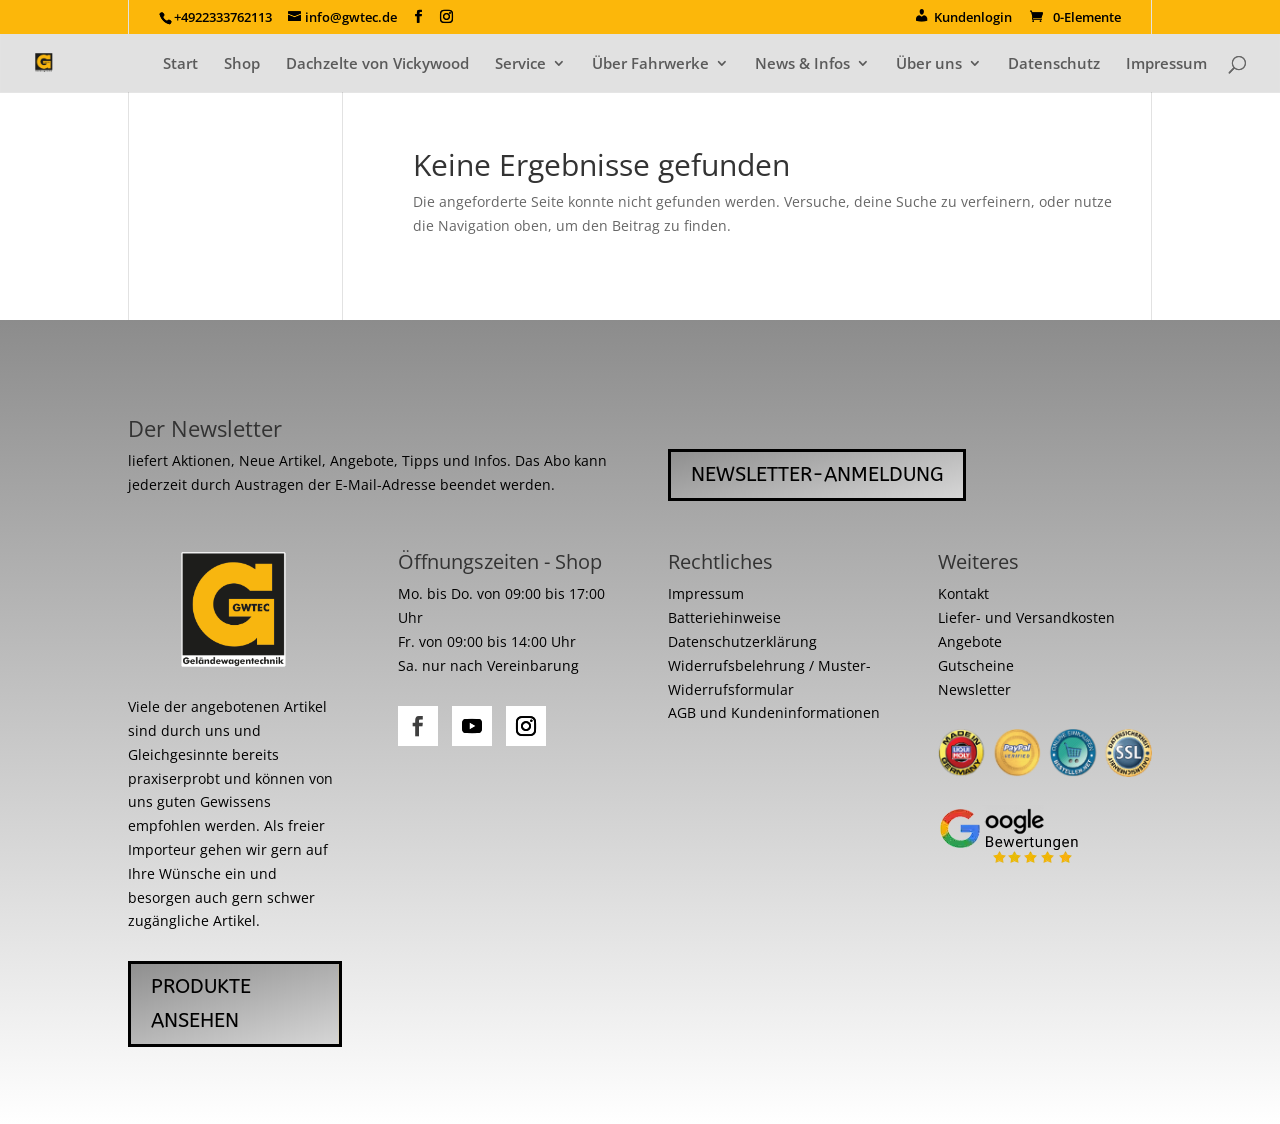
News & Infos (802, 64)
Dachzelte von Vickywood (377, 64)
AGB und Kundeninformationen (774, 712)
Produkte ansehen (201, 1003)
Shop (242, 64)
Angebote (970, 641)
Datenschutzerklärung (742, 641)
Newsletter (974, 689)
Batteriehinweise (724, 617)
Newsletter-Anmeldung (817, 474)
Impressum (1166, 64)
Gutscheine (976, 665)
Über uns (929, 64)
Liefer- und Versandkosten (1026, 617)
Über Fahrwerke (650, 64)
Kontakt (963, 593)
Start (180, 64)
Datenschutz (1054, 64)
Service (520, 64)
